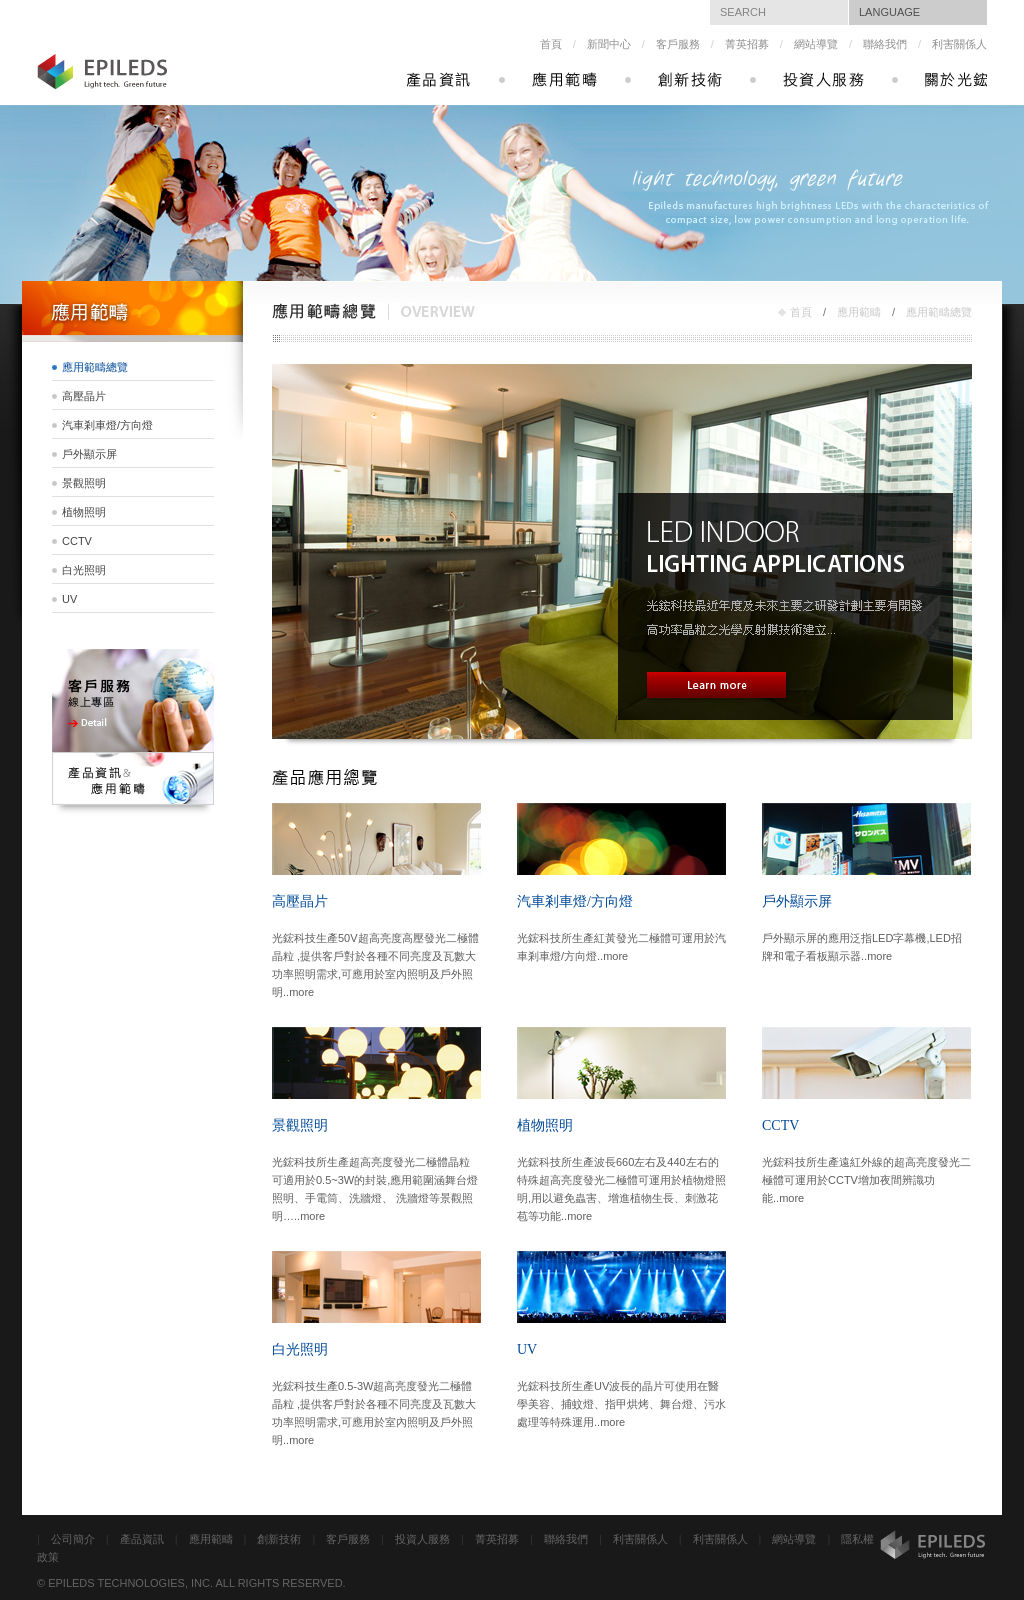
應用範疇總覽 (939, 312)
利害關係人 (959, 44)
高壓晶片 (84, 396)
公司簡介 (73, 1539)
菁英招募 (747, 44)
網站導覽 (816, 44)
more (301, 992)
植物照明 (84, 512)
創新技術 (279, 1539)
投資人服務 (422, 1539)
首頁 (551, 44)
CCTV (77, 541)
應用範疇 (859, 312)
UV (69, 599)
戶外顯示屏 (89, 454)
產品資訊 (142, 1539)
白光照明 (84, 570)
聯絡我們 (885, 44)
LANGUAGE (889, 12)
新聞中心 (609, 44)
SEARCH (743, 12)
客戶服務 (678, 44)
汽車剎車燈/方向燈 (107, 425)
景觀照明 (84, 483)
